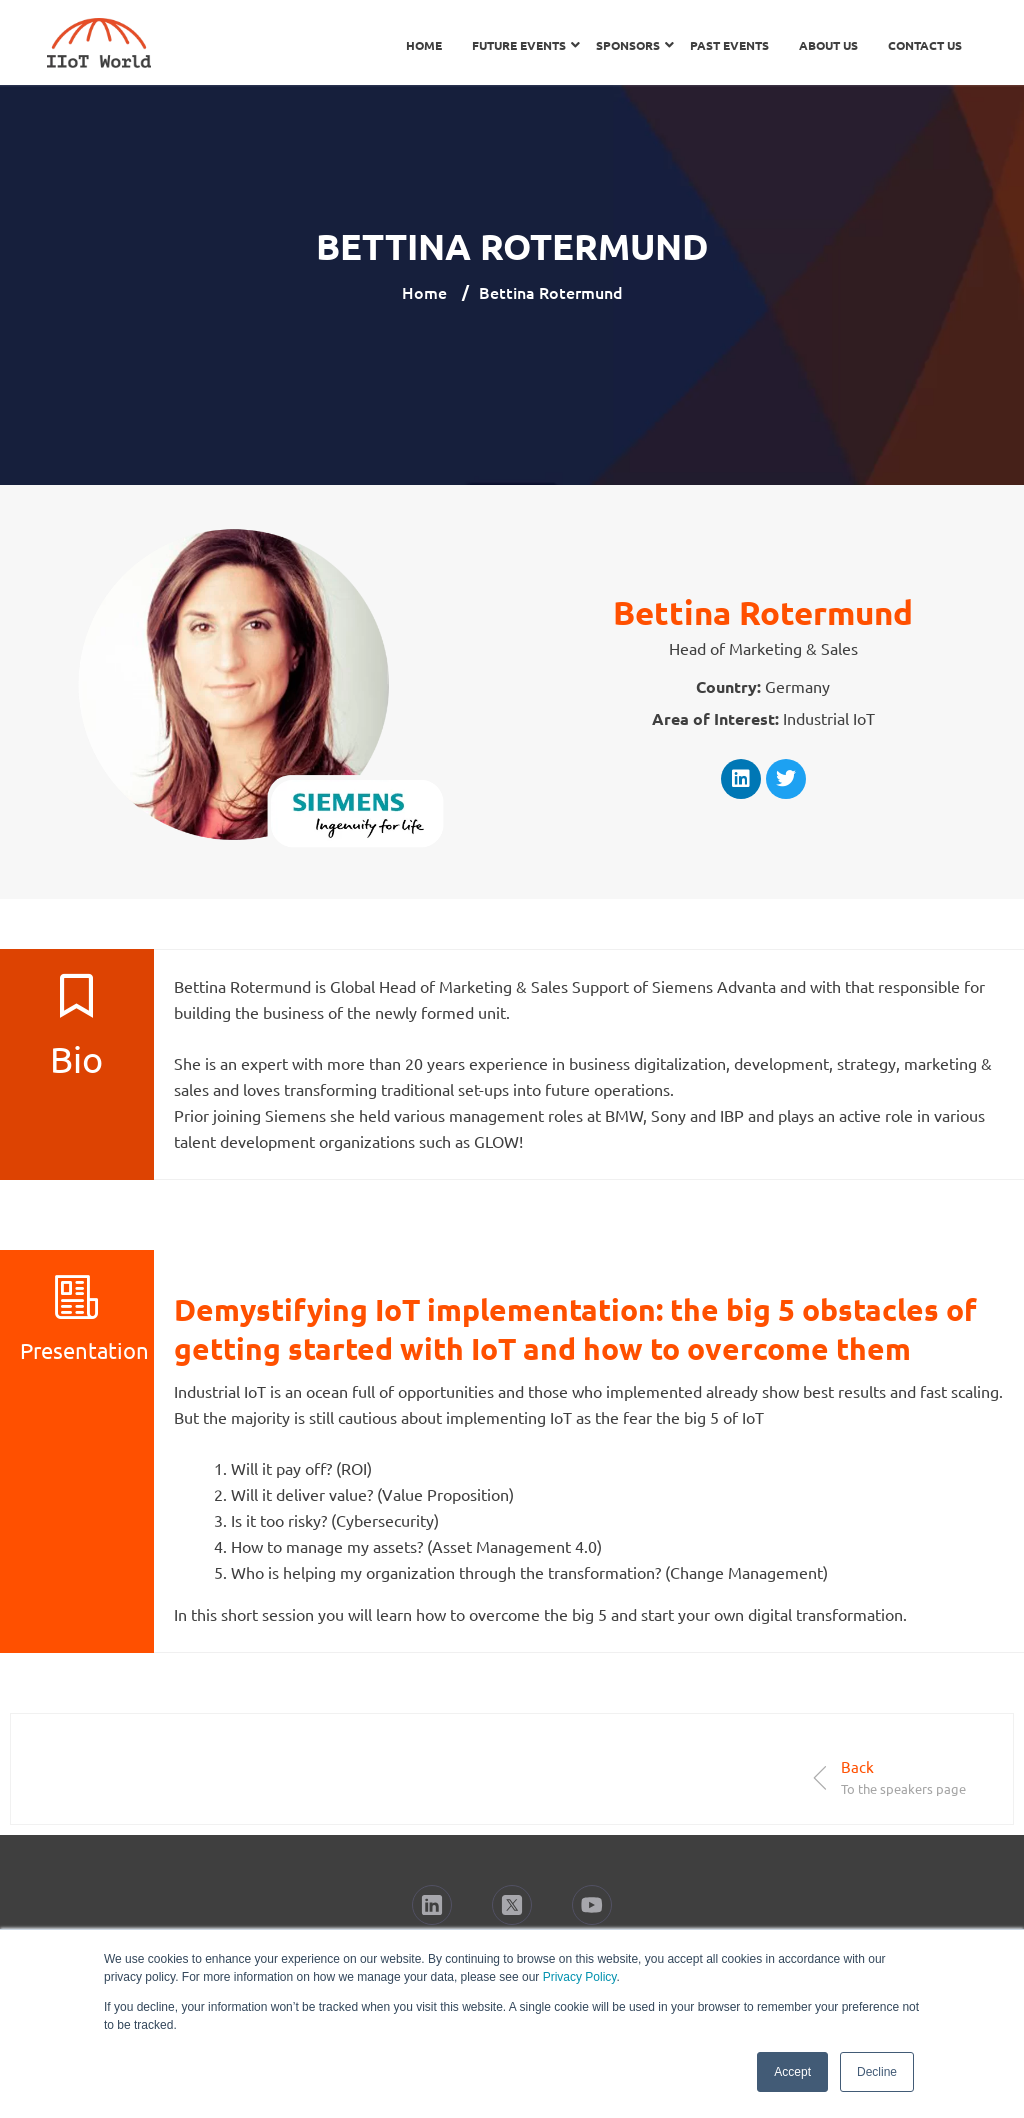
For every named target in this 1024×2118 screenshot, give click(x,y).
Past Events (729, 45)
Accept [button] (792, 2072)
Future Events (519, 45)
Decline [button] (877, 2072)
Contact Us (925, 45)
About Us (828, 45)
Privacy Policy (580, 1977)
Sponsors (628, 45)
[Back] (820, 1777)
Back (857, 1766)
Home (424, 45)
